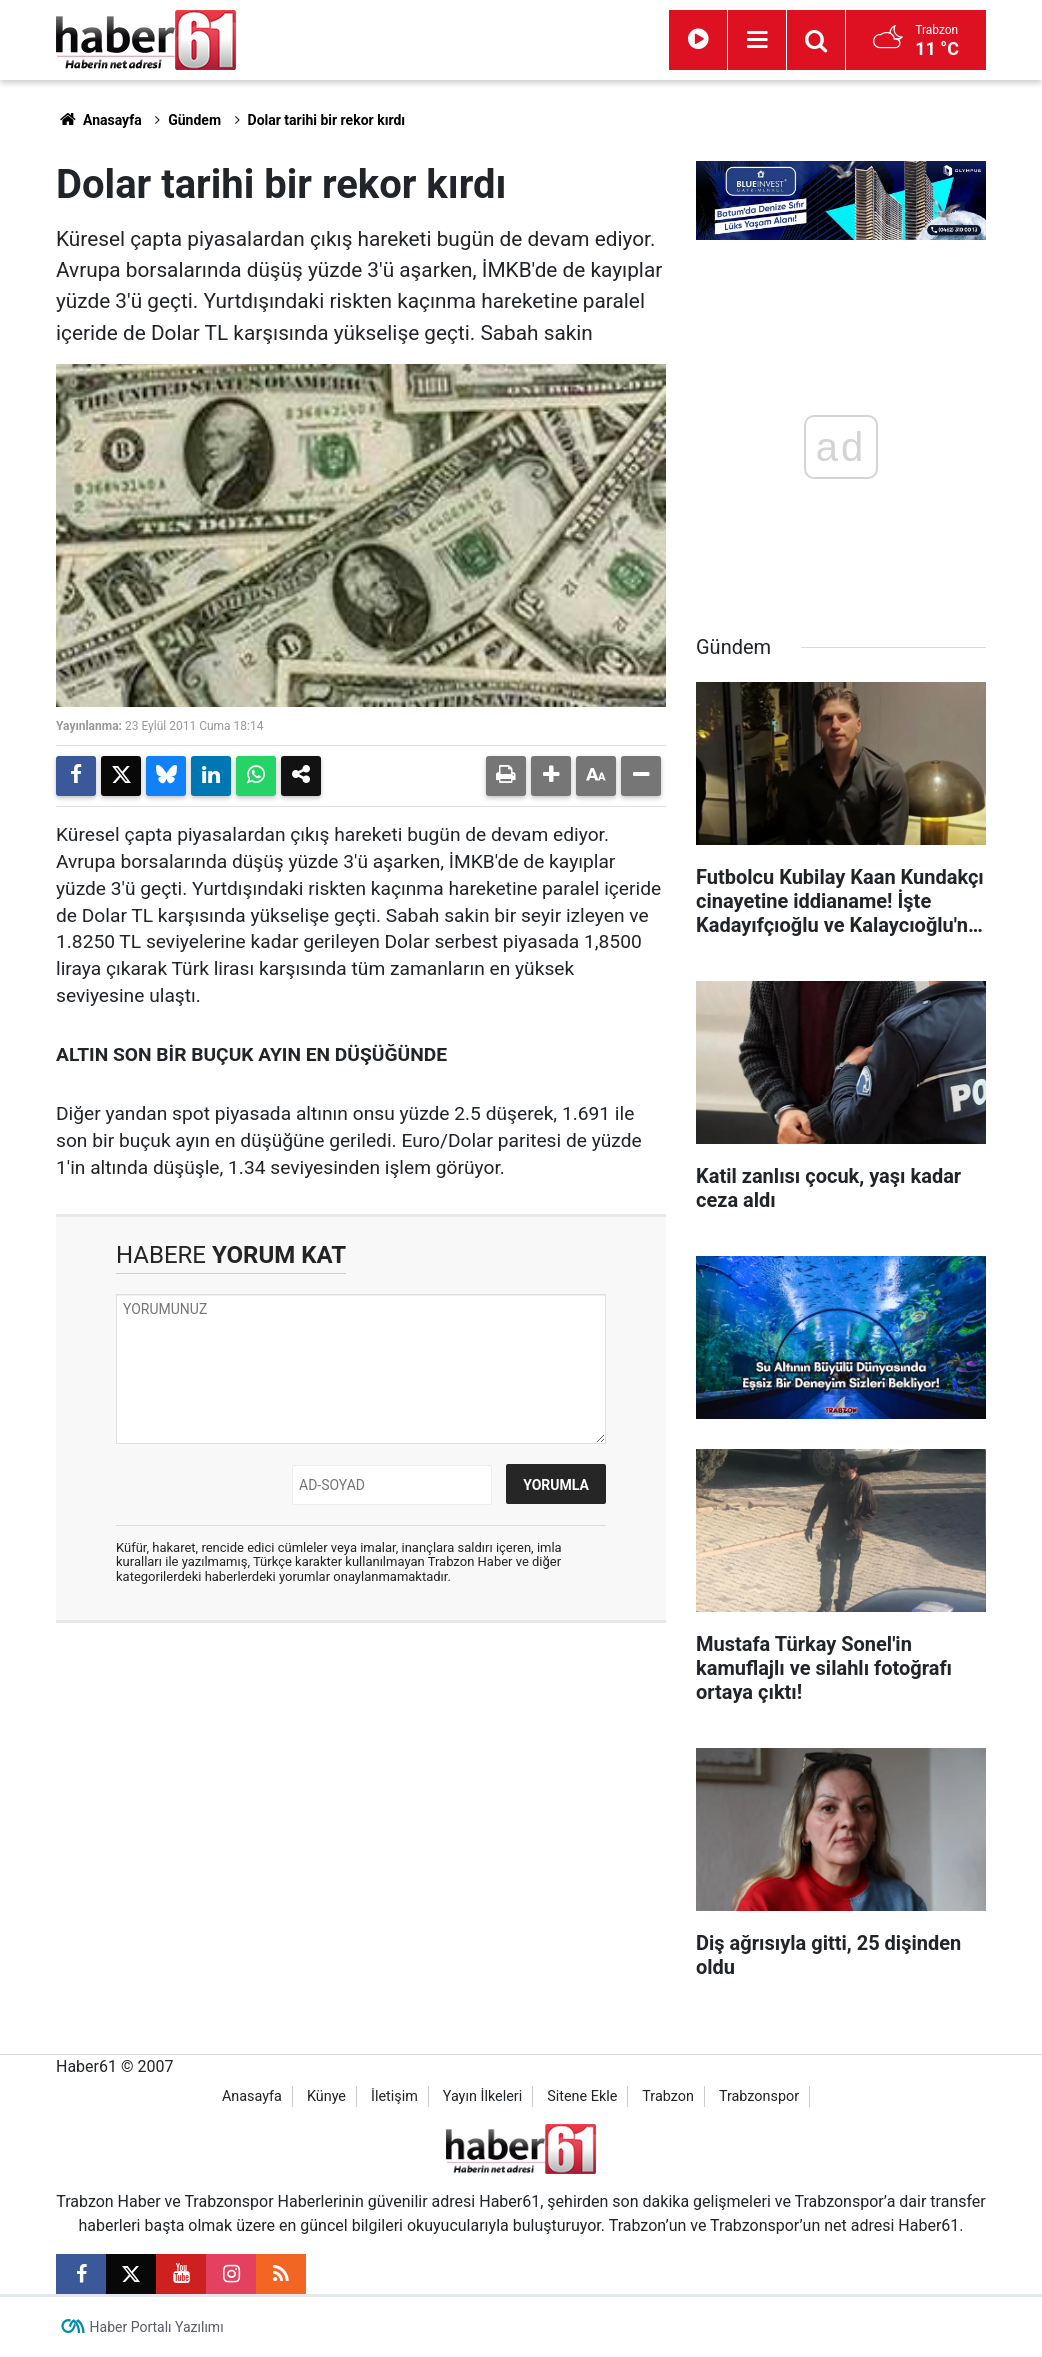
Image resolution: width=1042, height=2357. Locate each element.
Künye (326, 2096)
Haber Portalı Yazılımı (157, 2327)
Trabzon (668, 2096)
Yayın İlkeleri (482, 2096)
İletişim (394, 2096)
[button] (551, 776)
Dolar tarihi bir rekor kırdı (327, 120)
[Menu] (757, 40)
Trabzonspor (759, 2096)
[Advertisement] (361, 1783)
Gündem (194, 120)
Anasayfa (99, 120)
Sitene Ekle (582, 2096)
